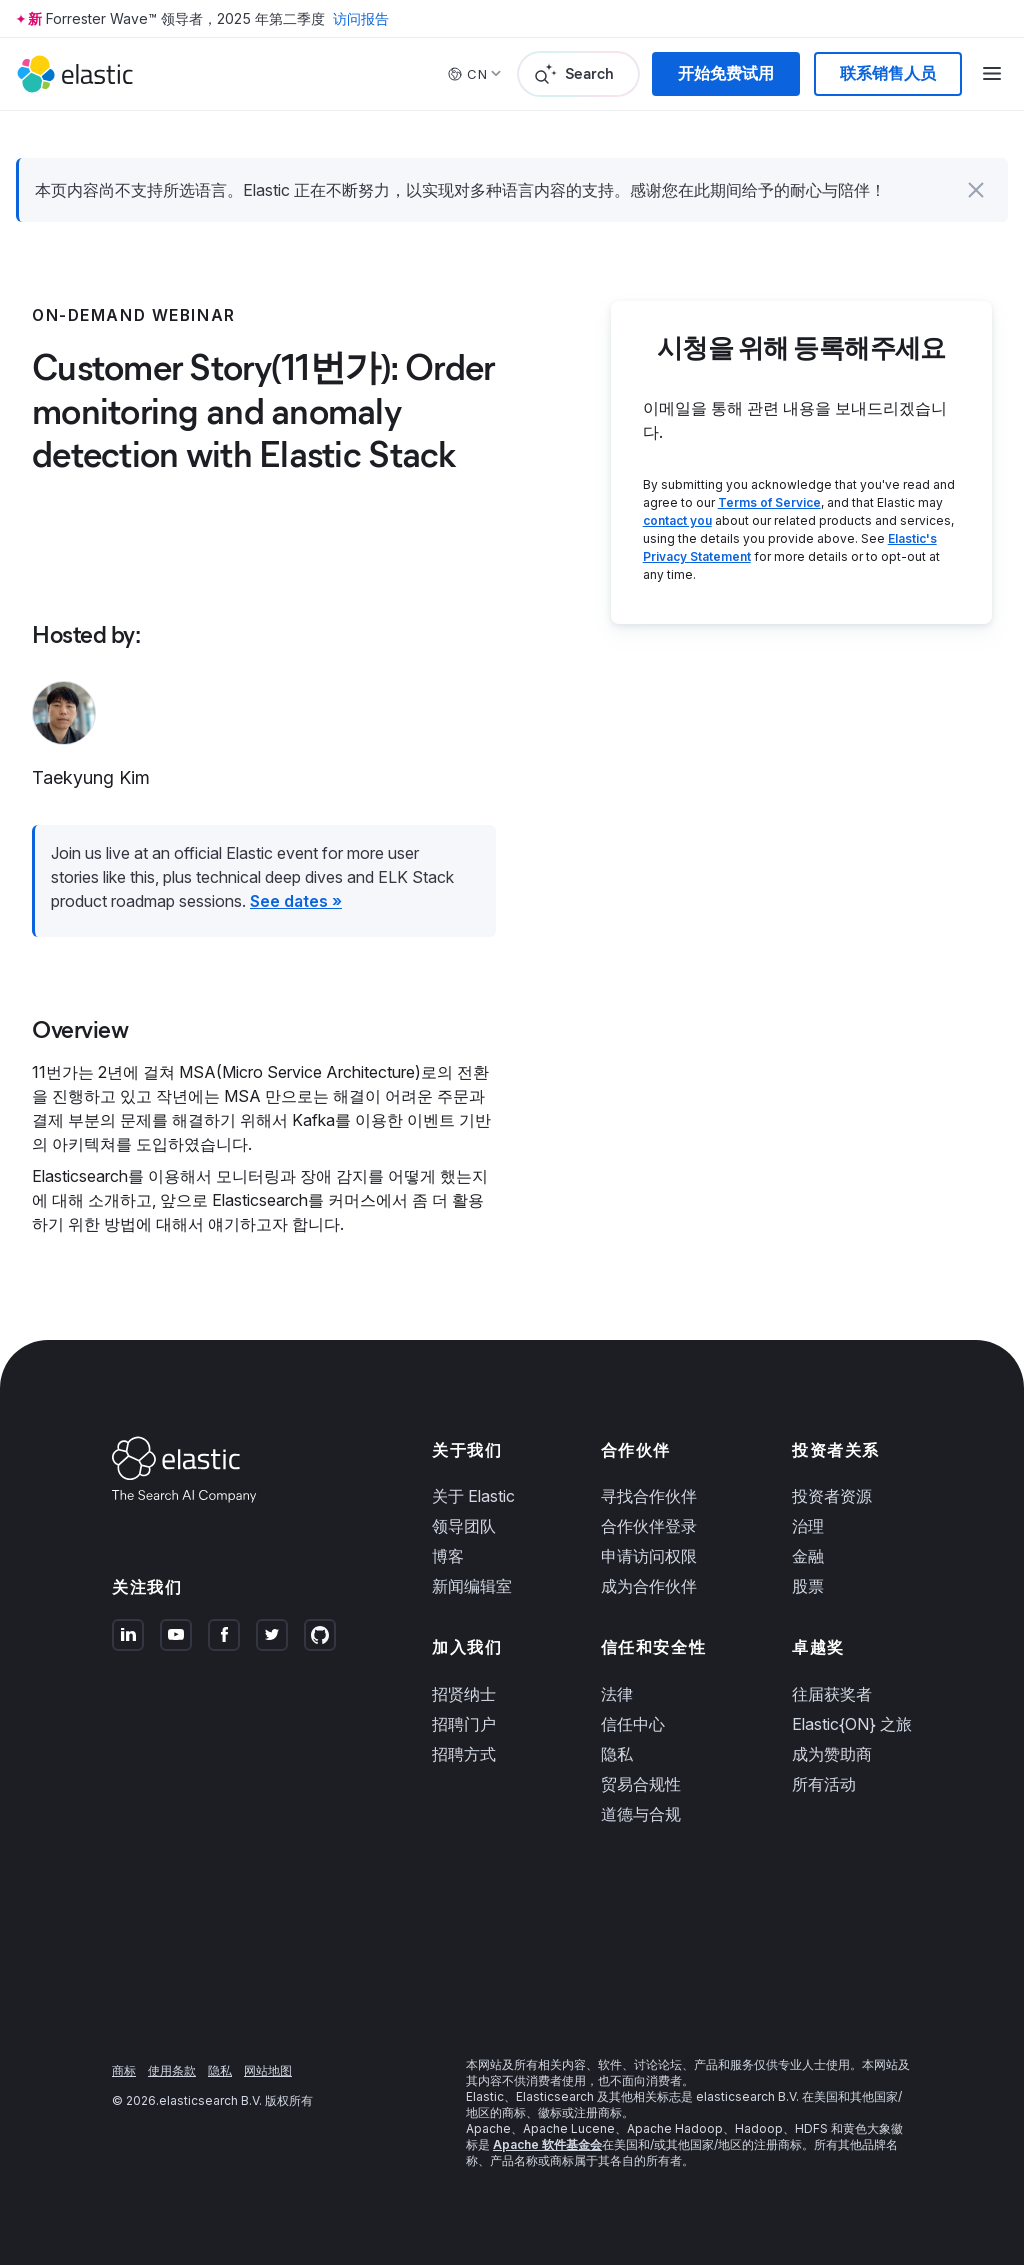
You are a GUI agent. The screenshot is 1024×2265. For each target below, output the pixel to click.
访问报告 (361, 18)
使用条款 (172, 2070)
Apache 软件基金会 (547, 2144)
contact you (677, 520)
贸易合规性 (641, 1784)
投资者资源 (832, 1496)
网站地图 (268, 2070)
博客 (448, 1556)
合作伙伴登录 (649, 1526)
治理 (808, 1526)
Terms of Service (769, 502)
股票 (808, 1586)
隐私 (617, 1754)
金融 (808, 1556)
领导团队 (464, 1526)
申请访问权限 (649, 1556)
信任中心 (633, 1724)
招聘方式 (464, 1754)
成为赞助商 (832, 1754)
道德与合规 (641, 1814)
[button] (976, 190)
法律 (617, 1694)
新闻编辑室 (472, 1586)
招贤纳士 (464, 1694)
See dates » (296, 901)
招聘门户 (464, 1724)
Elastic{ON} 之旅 (852, 1724)
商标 (124, 2070)
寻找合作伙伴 (649, 1496)
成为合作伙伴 (649, 1586)
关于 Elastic (473, 1496)
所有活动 (824, 1784)
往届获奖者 (832, 1694)
